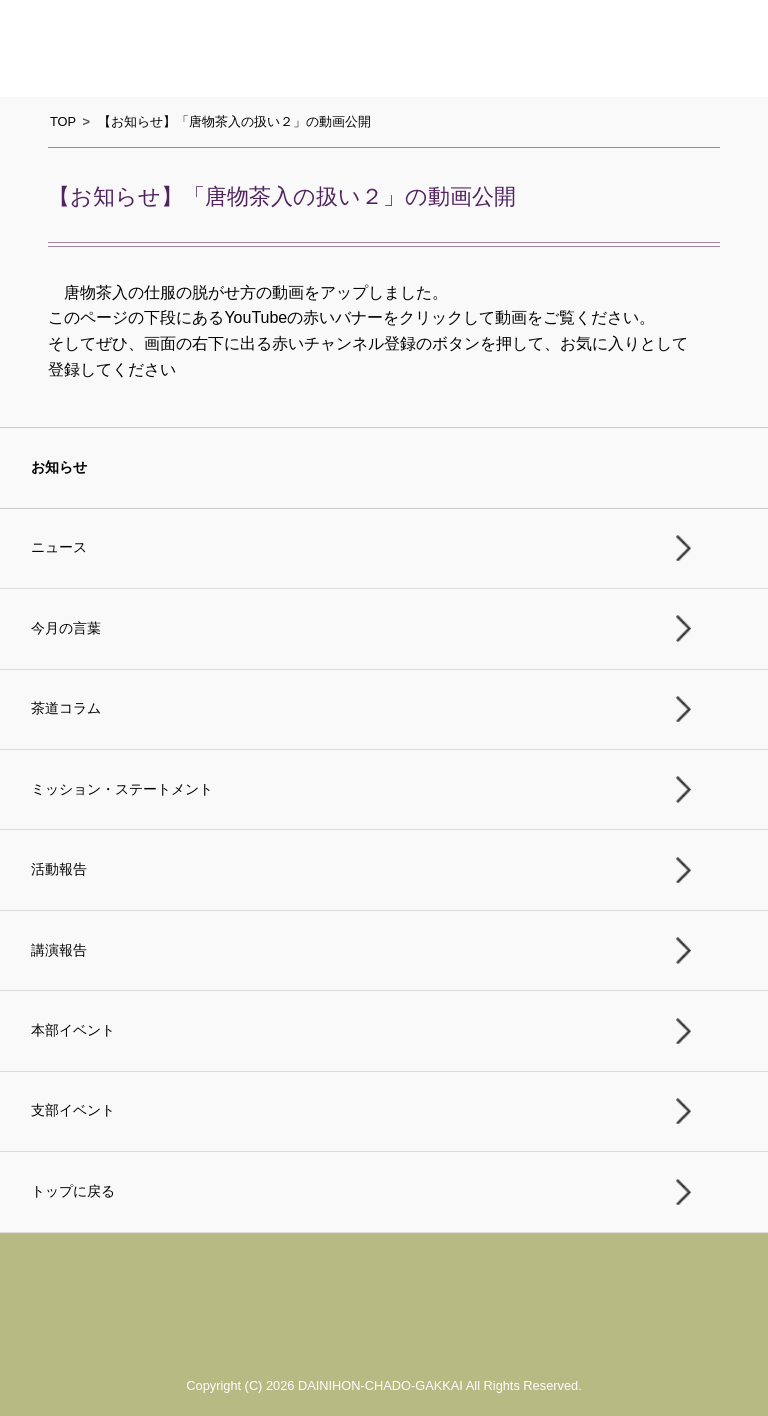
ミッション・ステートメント (122, 789)
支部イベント (73, 1110)
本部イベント (73, 1030)
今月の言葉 (66, 628)
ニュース (59, 547)
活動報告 (59, 869)
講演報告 (59, 950)
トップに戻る (73, 1191)
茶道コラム (66, 708)
